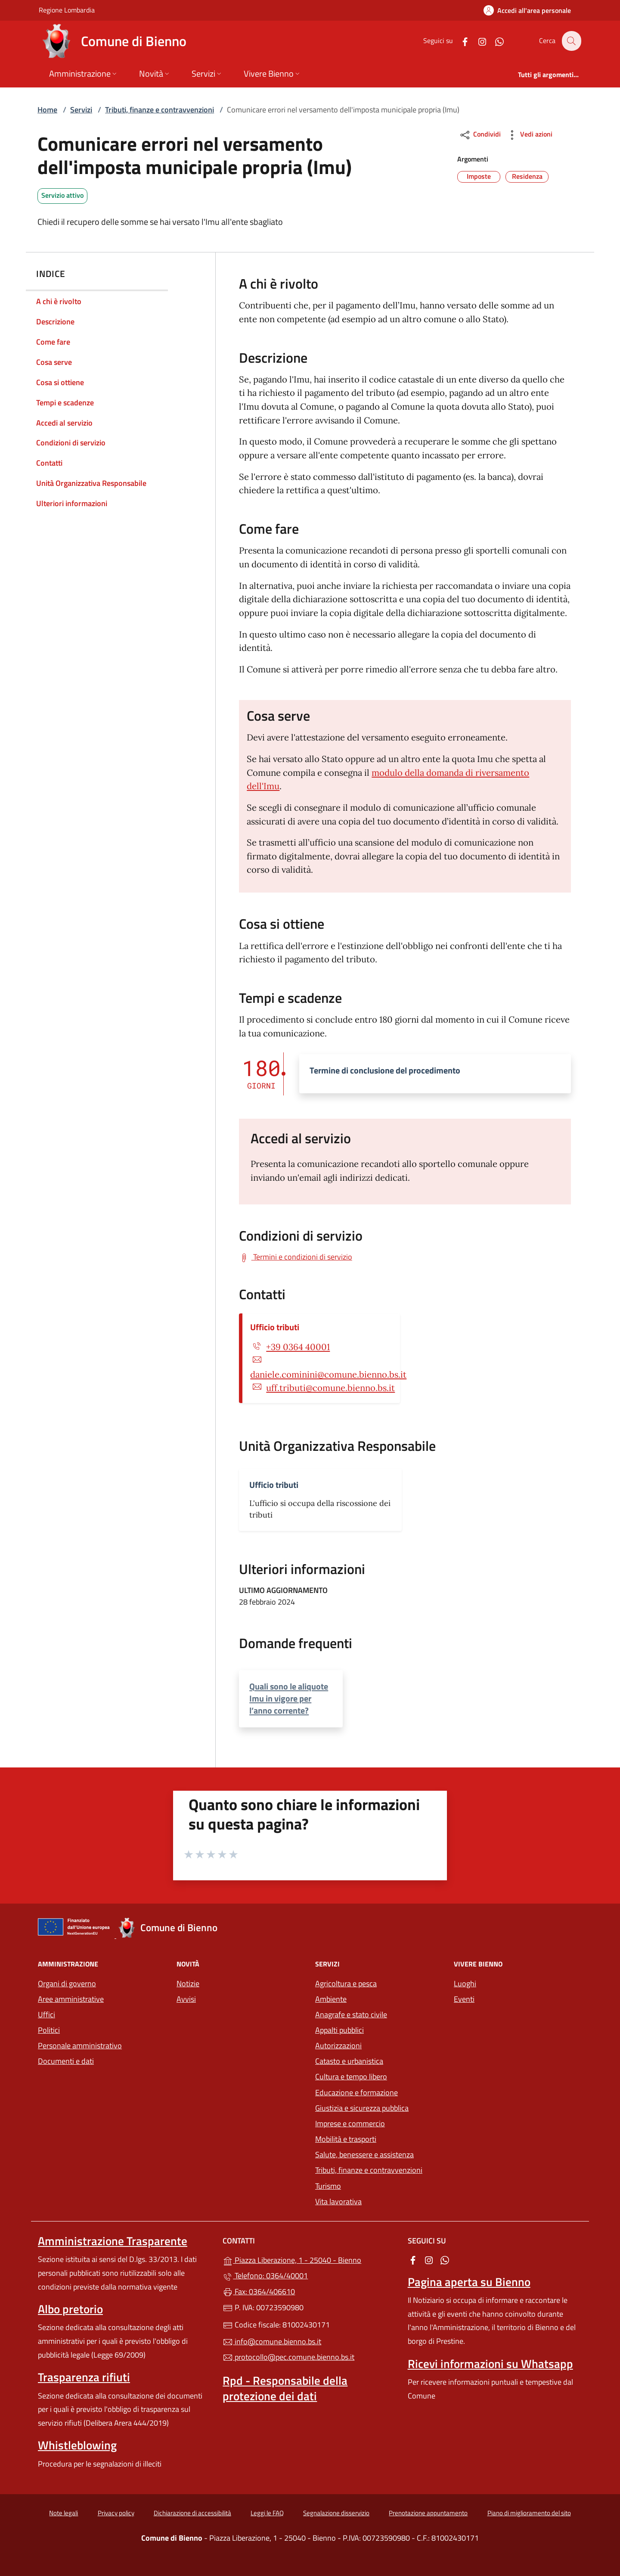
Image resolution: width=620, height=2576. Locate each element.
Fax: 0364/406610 (259, 2291)
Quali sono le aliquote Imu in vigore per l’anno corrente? (288, 1698)
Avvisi (186, 1999)
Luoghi (465, 1983)
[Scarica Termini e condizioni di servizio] (295, 1257)
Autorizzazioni (338, 2045)
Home (47, 109)
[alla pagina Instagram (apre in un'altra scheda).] (477, 40)
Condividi (480, 135)
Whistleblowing (77, 2445)
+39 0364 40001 (298, 1347)
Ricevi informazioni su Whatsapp (490, 2364)
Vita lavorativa (338, 2201)
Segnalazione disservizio (336, 2513)
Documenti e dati (66, 2061)
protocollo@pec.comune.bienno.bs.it (288, 2357)
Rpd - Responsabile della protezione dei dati (285, 2388)
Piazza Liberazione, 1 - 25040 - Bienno (310, 2259)
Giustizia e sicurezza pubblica (362, 2108)
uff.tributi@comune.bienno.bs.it (330, 1388)
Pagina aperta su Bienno (469, 2282)
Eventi (464, 1999)
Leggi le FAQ (267, 2513)
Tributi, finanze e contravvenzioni (159, 109)
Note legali (63, 2513)
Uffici (46, 2014)
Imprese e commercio (350, 2123)
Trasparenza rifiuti (84, 2377)
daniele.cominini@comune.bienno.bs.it (328, 1374)
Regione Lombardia (67, 9)
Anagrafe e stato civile (351, 2014)
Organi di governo (67, 1983)
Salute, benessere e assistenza (364, 2154)
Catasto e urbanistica (349, 2061)
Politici (49, 2030)
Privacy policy (116, 2513)
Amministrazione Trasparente (112, 2241)
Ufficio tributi (274, 1327)
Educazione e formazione (356, 2092)
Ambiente (331, 1999)
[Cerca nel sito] (571, 41)
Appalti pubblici (339, 2030)
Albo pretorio (70, 2309)
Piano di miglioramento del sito (529, 2513)
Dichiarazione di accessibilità (192, 2513)
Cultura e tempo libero (351, 2076)
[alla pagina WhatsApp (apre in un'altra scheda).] (494, 40)
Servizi (81, 109)
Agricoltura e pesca (346, 1983)
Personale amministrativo (80, 2045)
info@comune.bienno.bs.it (272, 2341)
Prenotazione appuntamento (428, 2513)
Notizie (188, 1983)
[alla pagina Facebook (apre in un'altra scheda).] (459, 40)
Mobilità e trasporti (345, 2139)
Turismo (328, 2186)
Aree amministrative (71, 1999)
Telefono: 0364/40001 (265, 2275)
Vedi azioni (529, 135)
